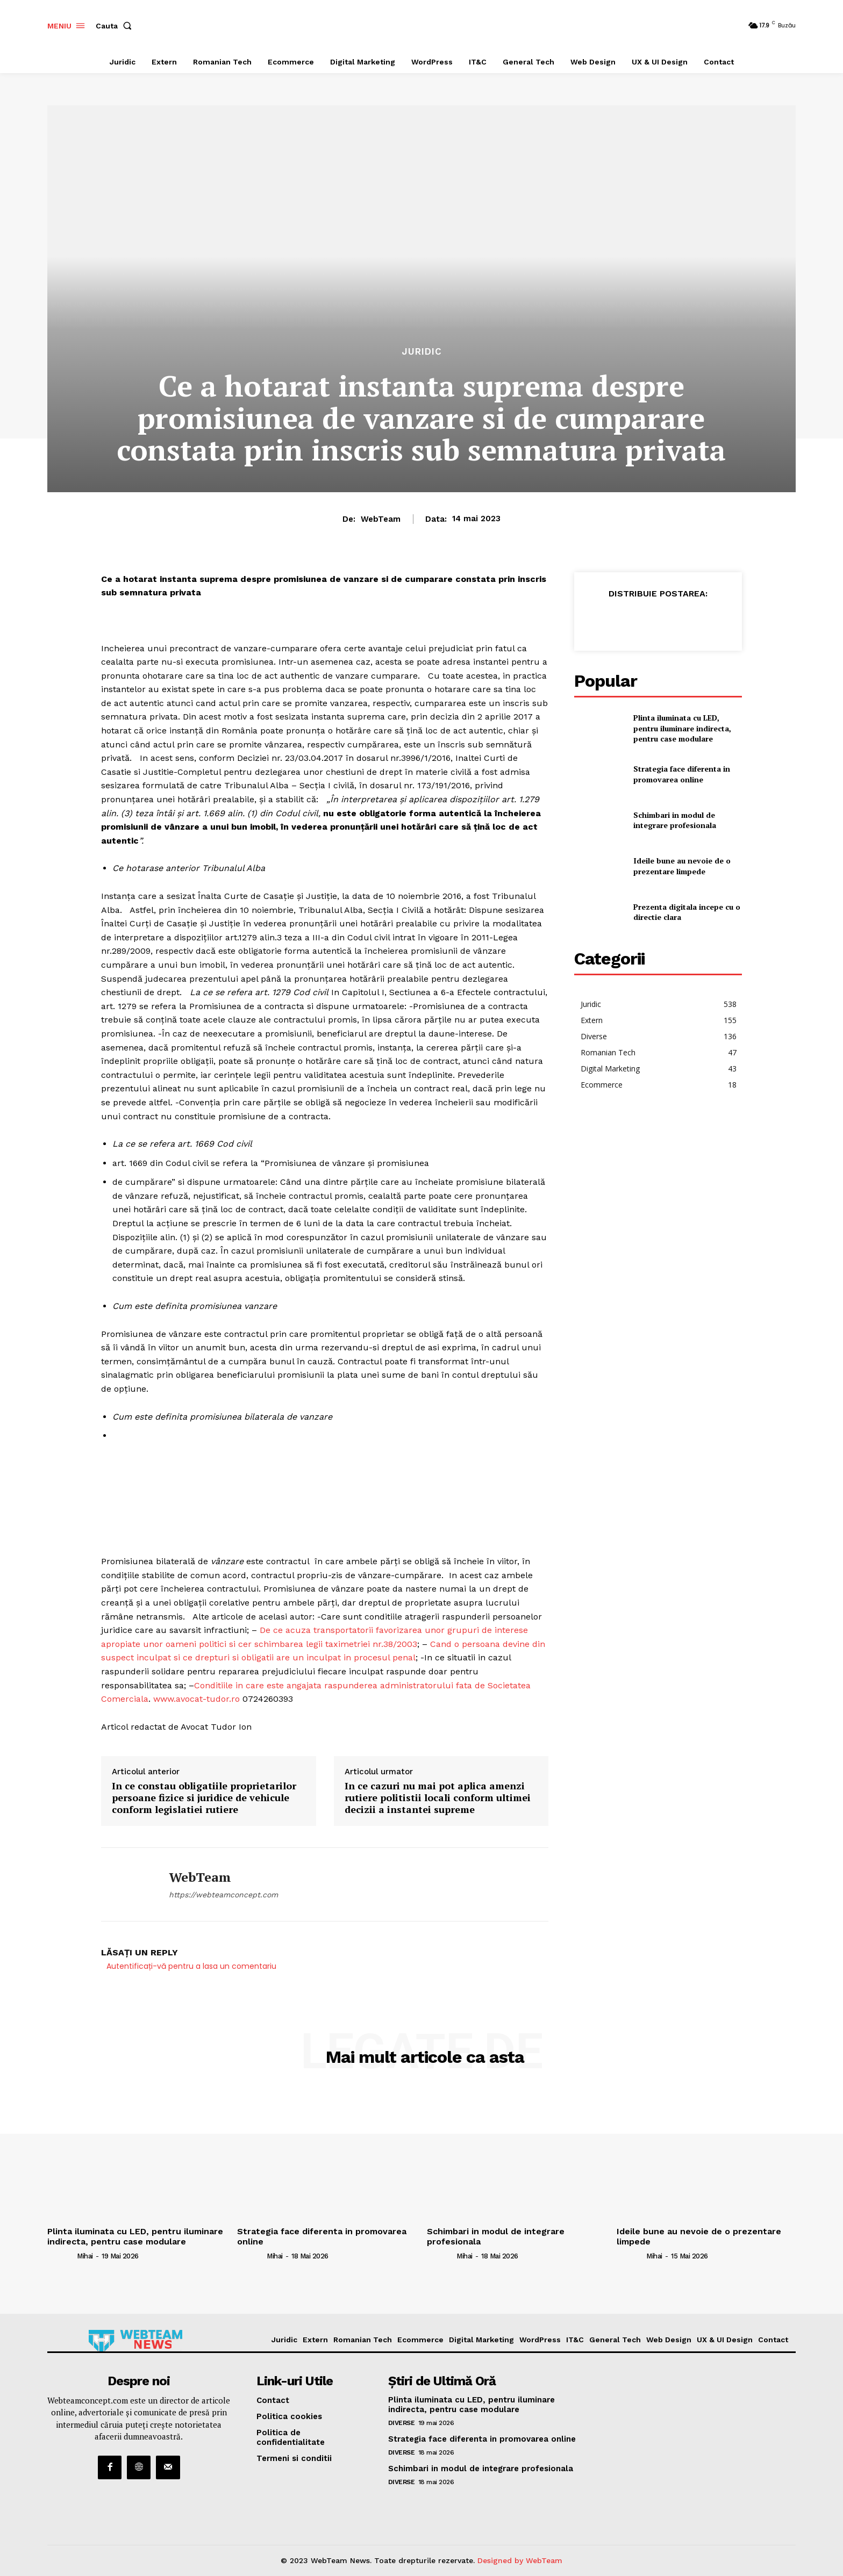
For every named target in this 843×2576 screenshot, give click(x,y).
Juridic (422, 351)
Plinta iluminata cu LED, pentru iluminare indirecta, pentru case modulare (682, 728)
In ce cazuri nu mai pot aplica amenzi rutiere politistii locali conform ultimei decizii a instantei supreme (438, 1797)
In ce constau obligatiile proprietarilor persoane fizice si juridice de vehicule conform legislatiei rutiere (204, 1797)
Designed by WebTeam (519, 2560)
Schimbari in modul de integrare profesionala (674, 820)
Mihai (85, 2256)
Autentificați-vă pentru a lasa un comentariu (191, 1966)
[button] (116, 26)
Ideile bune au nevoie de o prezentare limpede (682, 865)
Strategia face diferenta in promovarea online (681, 774)
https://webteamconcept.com (223, 1894)
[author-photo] (61, 2255)
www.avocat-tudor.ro (196, 1699)
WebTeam (381, 519)
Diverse (401, 2423)
